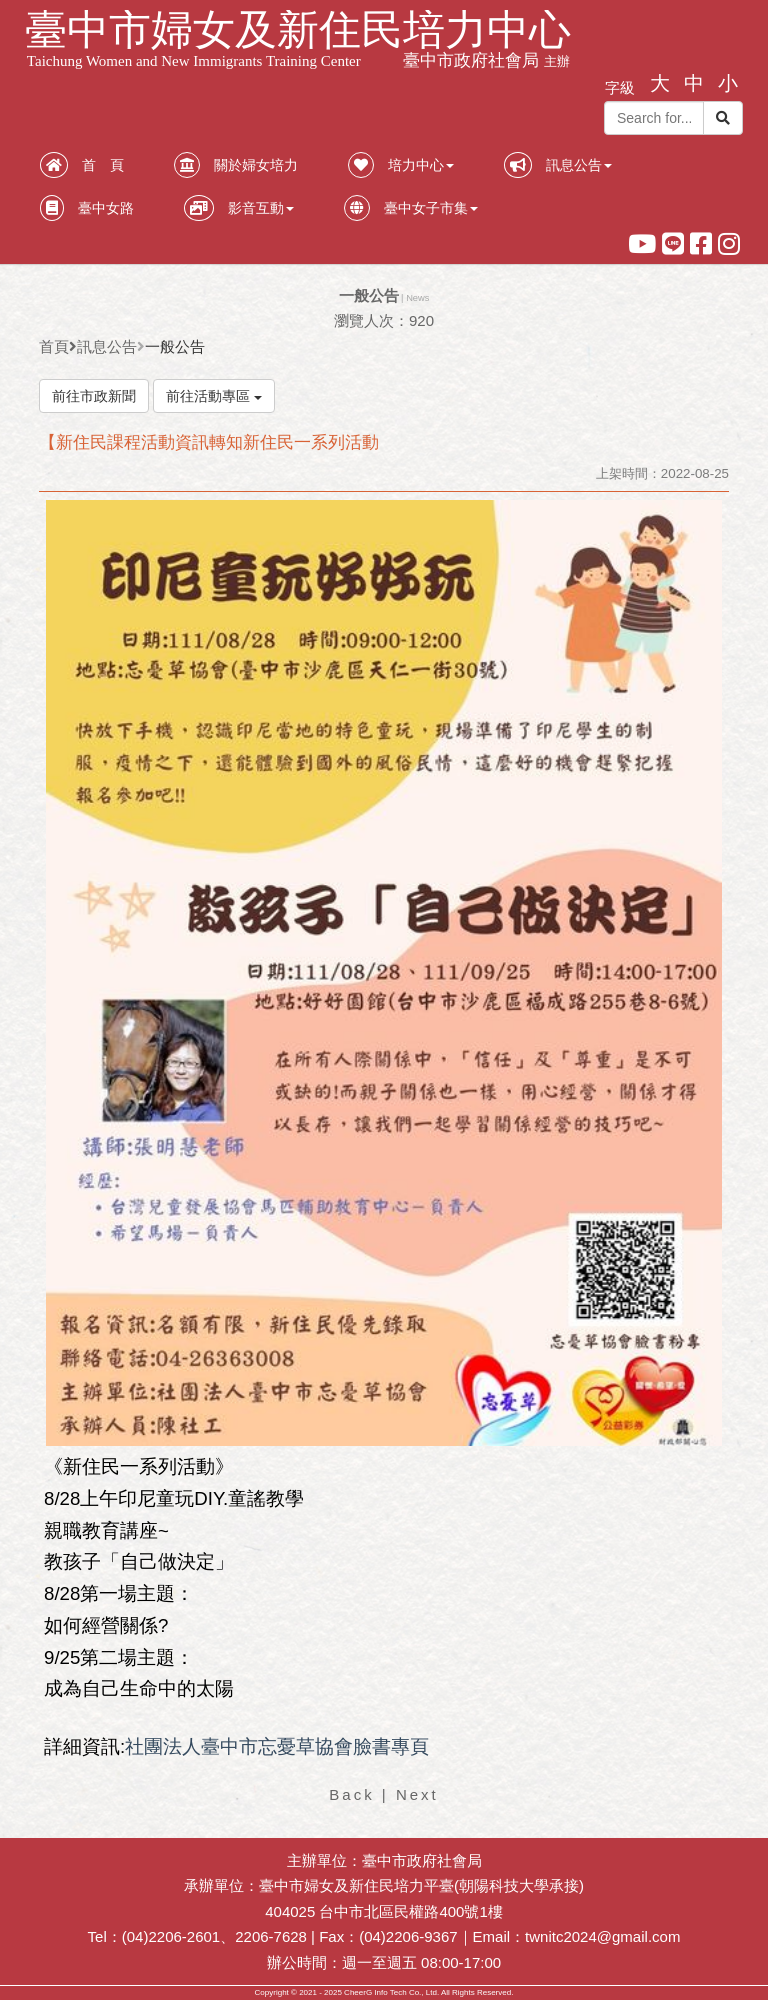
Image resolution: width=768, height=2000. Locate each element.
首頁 (54, 346)
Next (417, 1794)
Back (351, 1794)
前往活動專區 (214, 396)
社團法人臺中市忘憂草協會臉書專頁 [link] (277, 1746)
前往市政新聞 (94, 396)
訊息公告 (107, 346)
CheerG (358, 1992)
